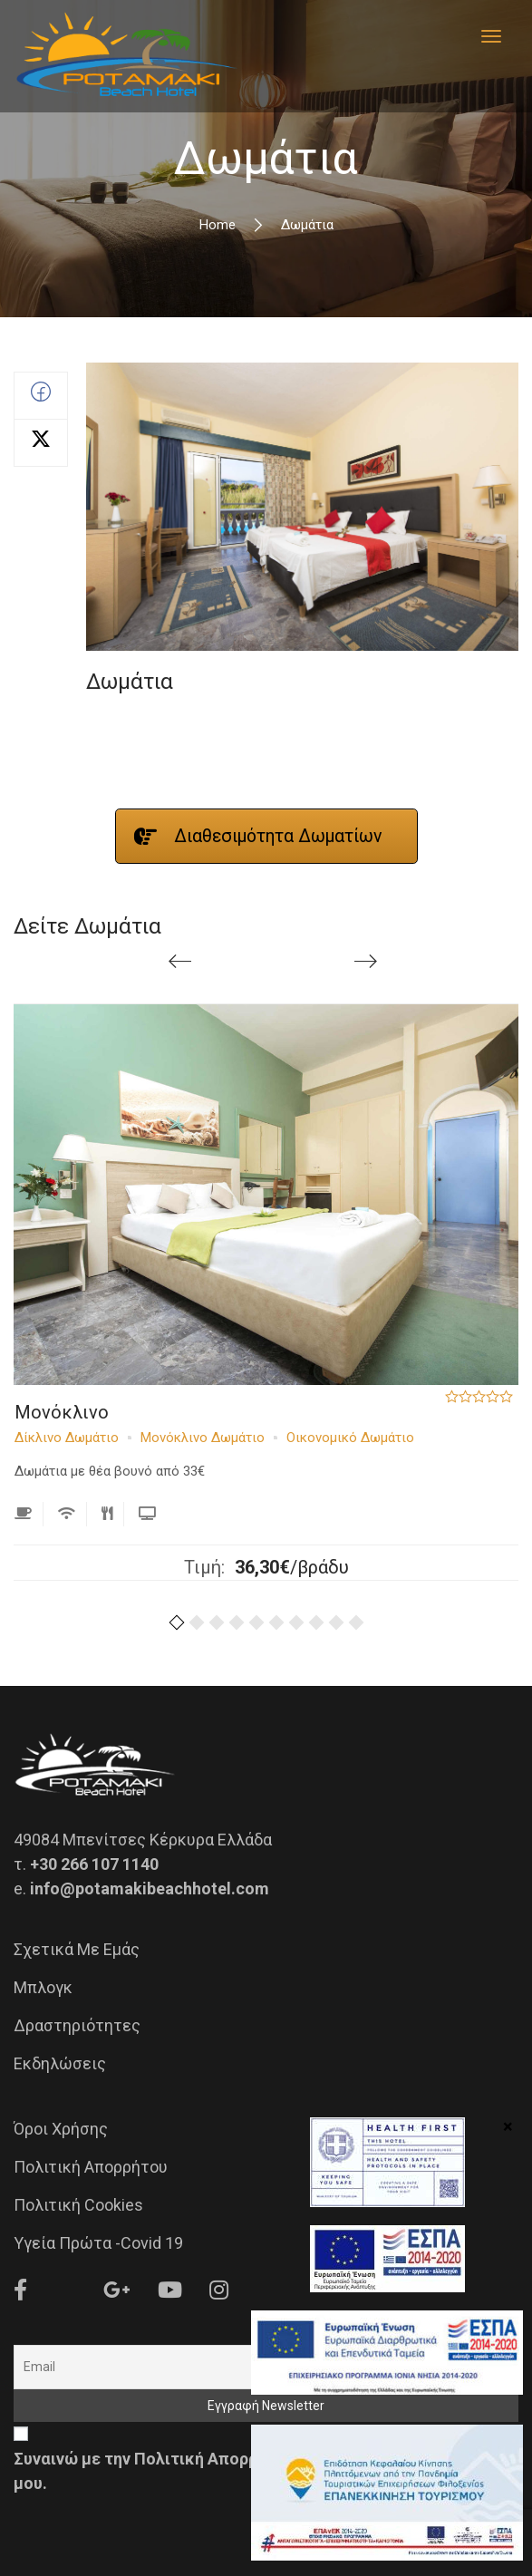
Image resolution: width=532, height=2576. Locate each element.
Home (217, 225)
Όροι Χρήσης (61, 2128)
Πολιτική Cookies (78, 2204)
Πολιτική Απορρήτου (91, 2166)
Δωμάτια (129, 681)
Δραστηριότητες (77, 2025)
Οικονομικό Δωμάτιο (350, 1437)
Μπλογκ (43, 1987)
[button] (177, 1626)
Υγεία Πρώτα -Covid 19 (98, 2242)
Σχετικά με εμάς (77, 1949)
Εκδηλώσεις (60, 2063)
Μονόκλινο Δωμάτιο (202, 1437)
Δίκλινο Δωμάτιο (67, 1437)
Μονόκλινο (62, 1412)
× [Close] (508, 2125)
